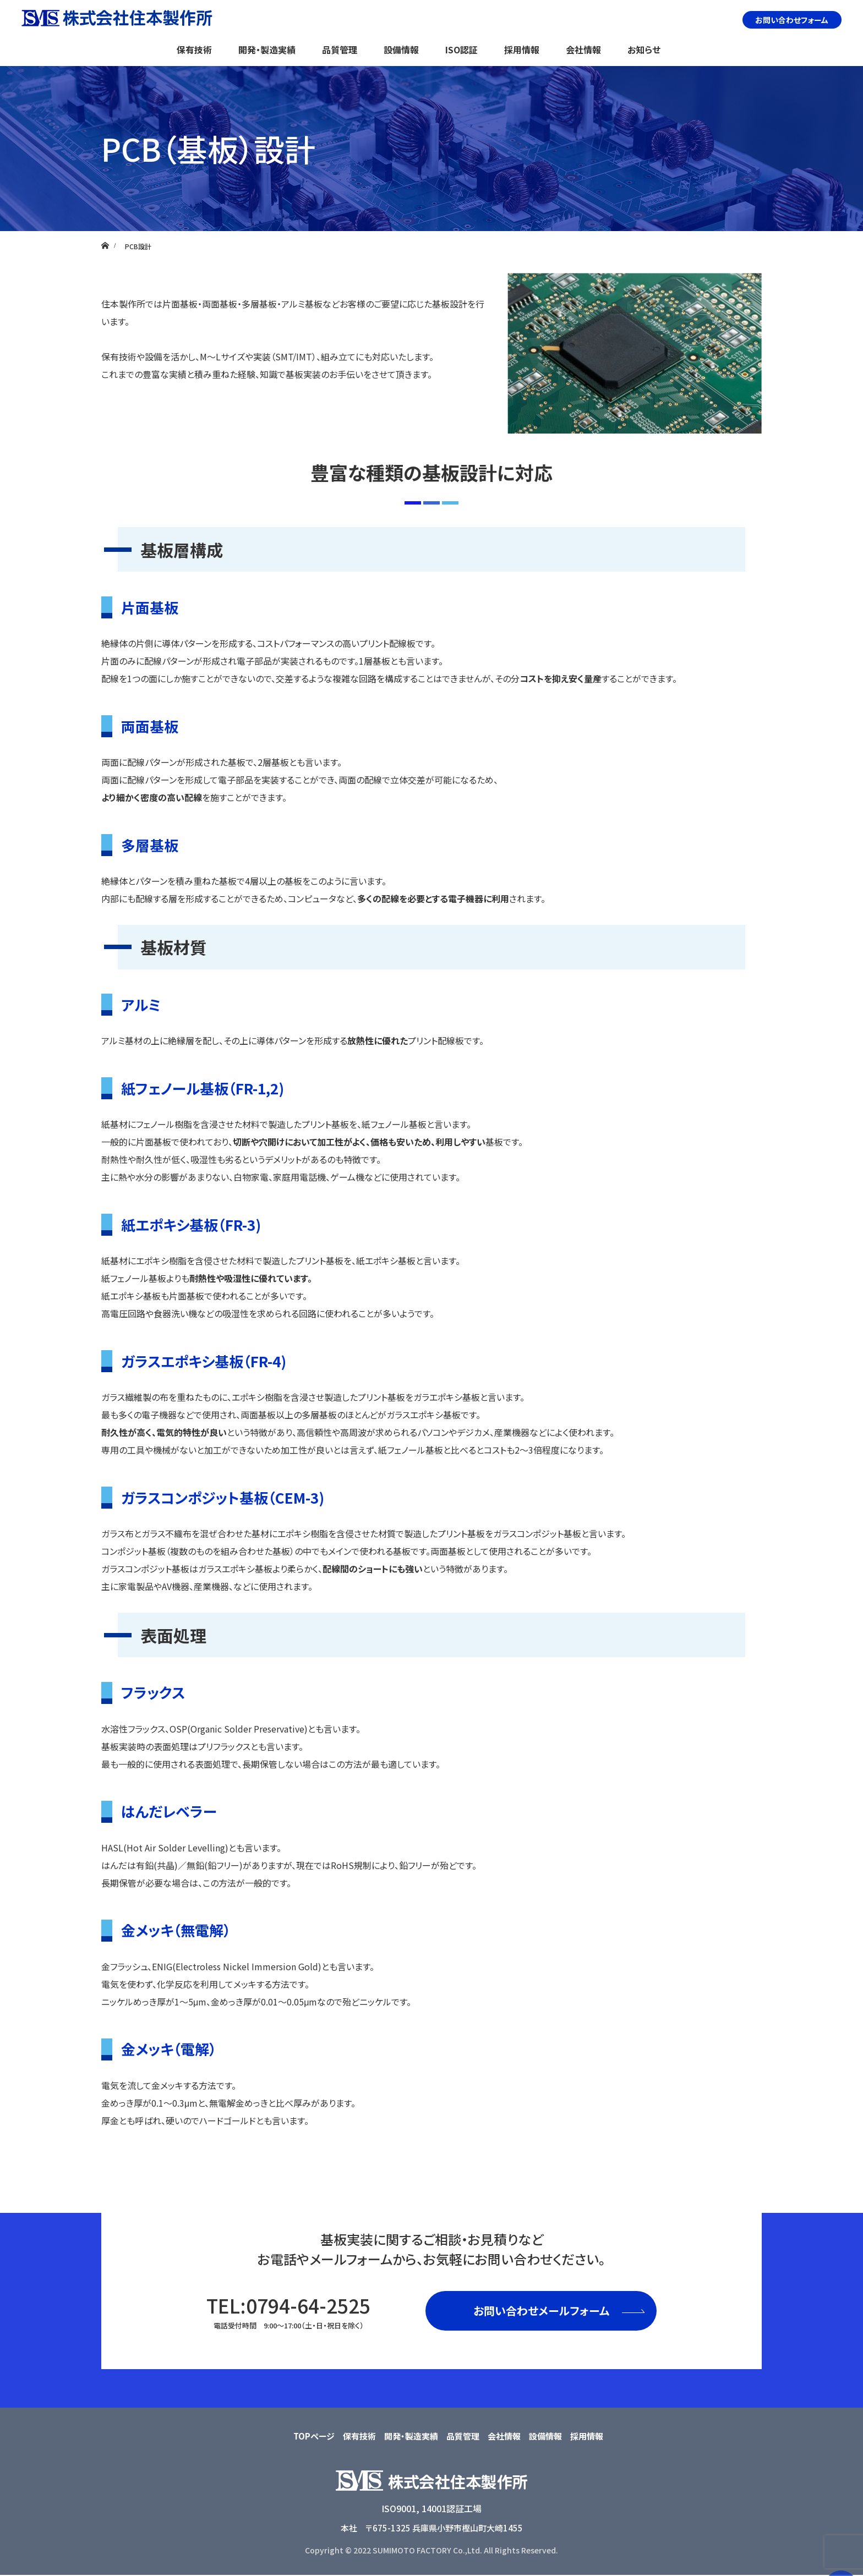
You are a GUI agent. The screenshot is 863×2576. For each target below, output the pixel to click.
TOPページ (314, 2436)
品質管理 (339, 49)
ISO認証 (461, 49)
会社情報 (583, 49)
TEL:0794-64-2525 (288, 2311)
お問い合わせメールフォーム (541, 2311)
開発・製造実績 (267, 49)
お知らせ (643, 49)
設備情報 (401, 49)
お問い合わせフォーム (791, 19)
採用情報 (521, 49)
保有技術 (194, 49)
